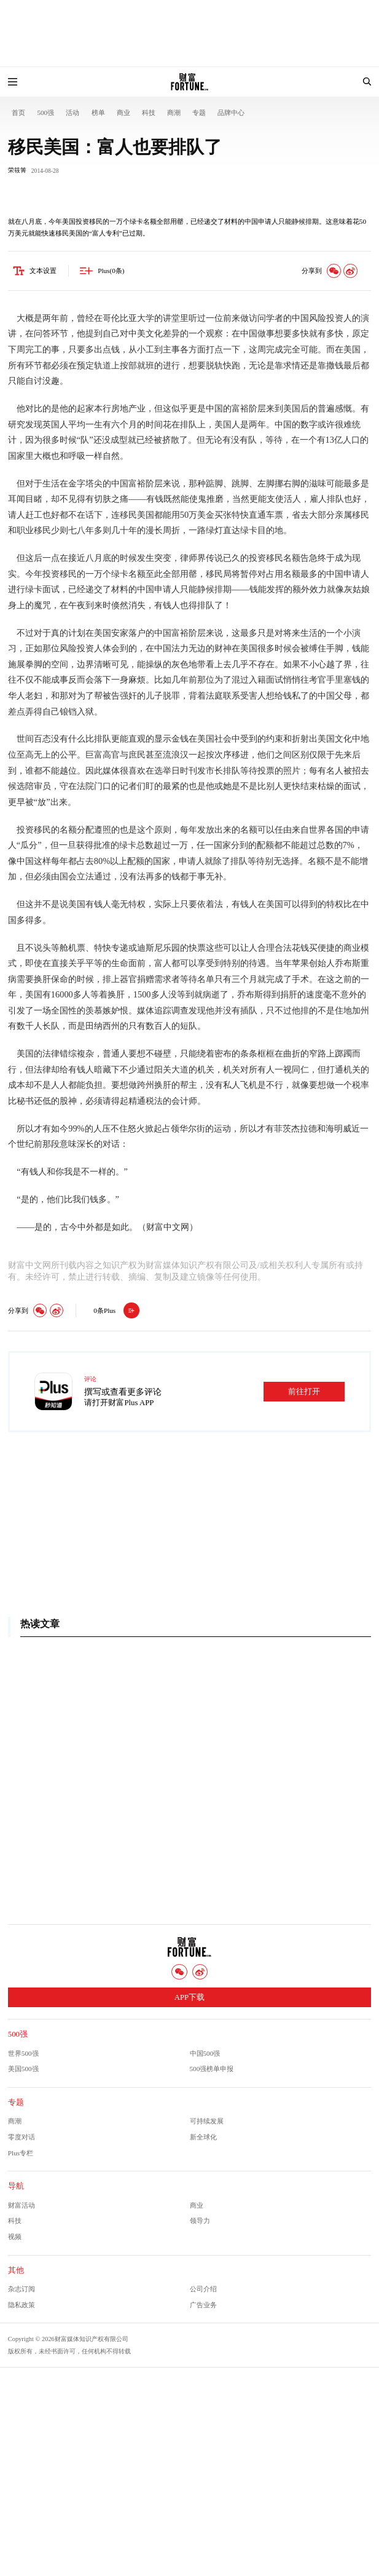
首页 (18, 112)
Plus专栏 (20, 2153)
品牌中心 (230, 112)
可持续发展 (207, 2121)
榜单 (98, 112)
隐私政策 (21, 2304)
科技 (148, 112)
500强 (45, 112)
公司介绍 (203, 2289)
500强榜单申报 (212, 2068)
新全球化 (203, 2137)
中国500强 (205, 2053)
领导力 (200, 2220)
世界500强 (23, 2053)
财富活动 (21, 2205)
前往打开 (304, 1391)
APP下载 (189, 1997)
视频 (14, 2236)
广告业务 (203, 2304)
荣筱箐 (17, 170)
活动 (72, 112)
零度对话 (21, 2137)
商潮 (174, 112)
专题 (199, 112)
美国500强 (23, 2068)
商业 (123, 112)
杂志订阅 (21, 2289)
